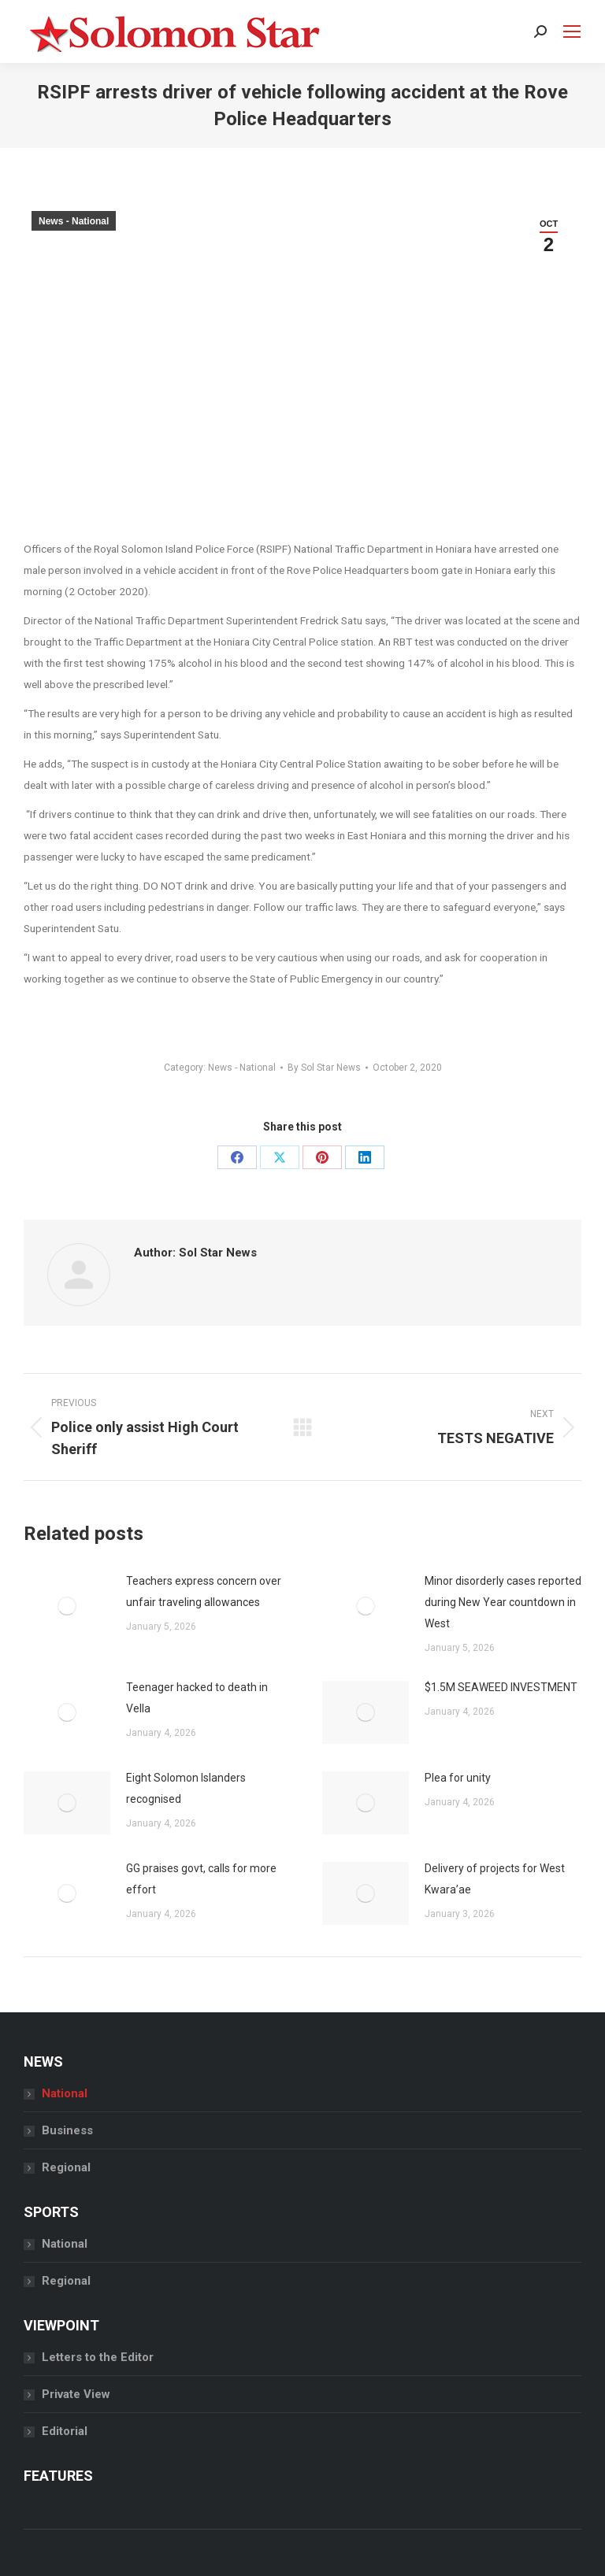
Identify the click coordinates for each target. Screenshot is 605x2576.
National (64, 2093)
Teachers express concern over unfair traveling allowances (203, 1591)
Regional (66, 2167)
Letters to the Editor (98, 2357)
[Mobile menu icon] (571, 31)
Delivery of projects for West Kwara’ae (495, 1879)
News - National (74, 221)
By (324, 1067)
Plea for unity (458, 1777)
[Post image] (67, 1606)
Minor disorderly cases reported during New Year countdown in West (503, 1602)
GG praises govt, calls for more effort (201, 1879)
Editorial (64, 2431)
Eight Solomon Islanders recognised (186, 1788)
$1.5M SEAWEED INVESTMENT (501, 1687)
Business (67, 2130)
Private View (76, 2394)
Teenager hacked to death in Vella (197, 1698)
